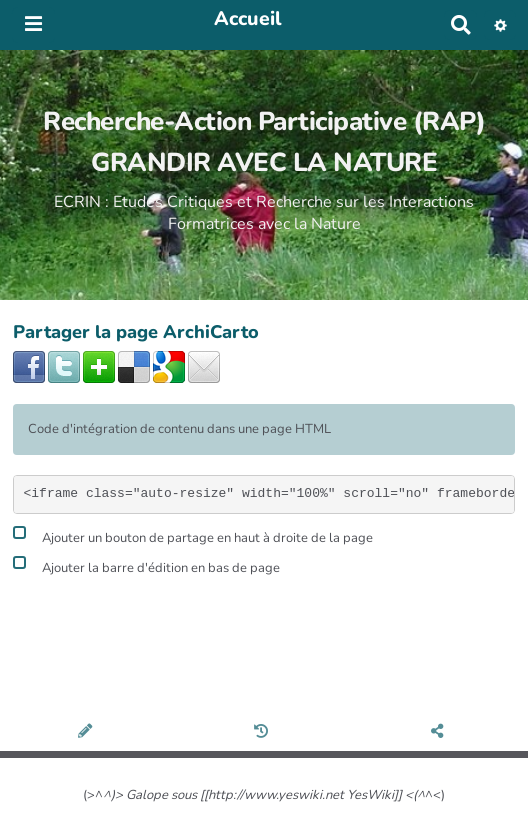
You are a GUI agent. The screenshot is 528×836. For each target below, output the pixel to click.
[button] (500, 25)
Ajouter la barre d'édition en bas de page (146, 565)
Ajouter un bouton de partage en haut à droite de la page (193, 535)
